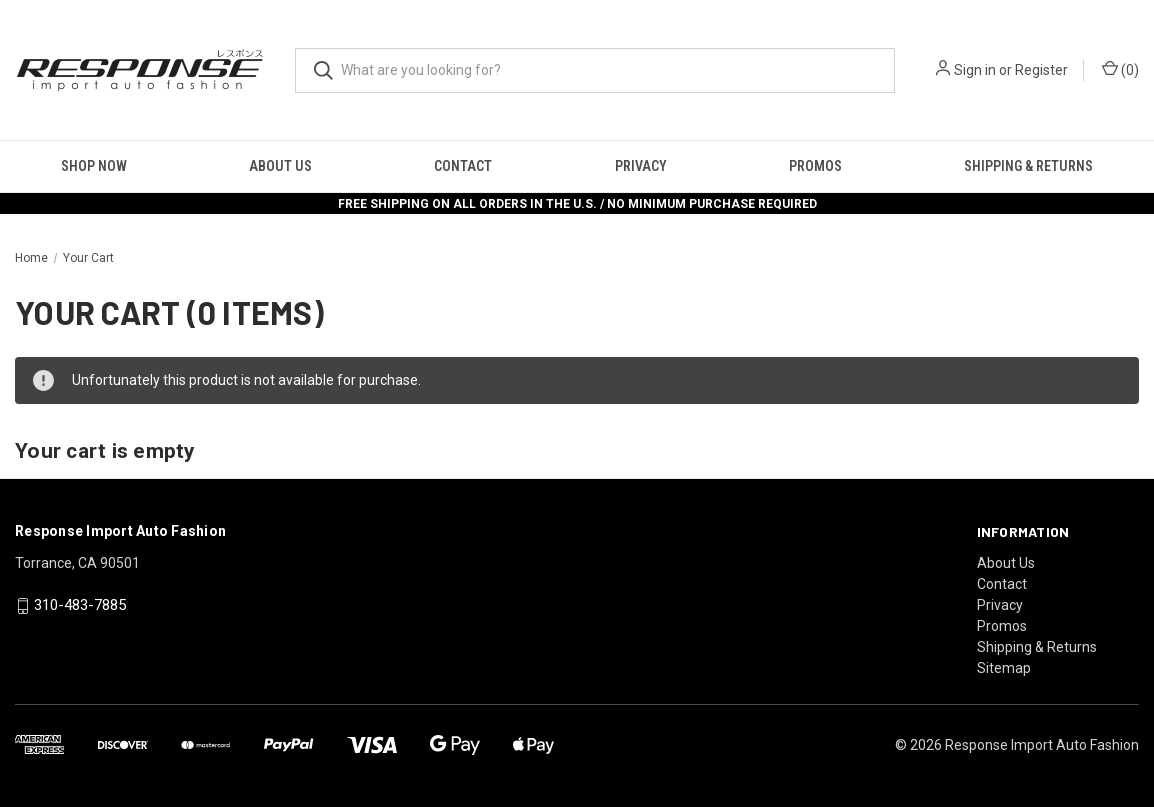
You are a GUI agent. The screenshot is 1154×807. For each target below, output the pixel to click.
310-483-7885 (80, 605)
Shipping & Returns (1037, 647)
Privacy (641, 166)
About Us (280, 166)
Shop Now (94, 166)
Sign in (975, 70)
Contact (463, 166)
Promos (815, 166)
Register (1041, 70)
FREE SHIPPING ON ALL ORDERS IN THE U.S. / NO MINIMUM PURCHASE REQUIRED (577, 204)
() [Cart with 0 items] (1120, 69)
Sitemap (1004, 668)
